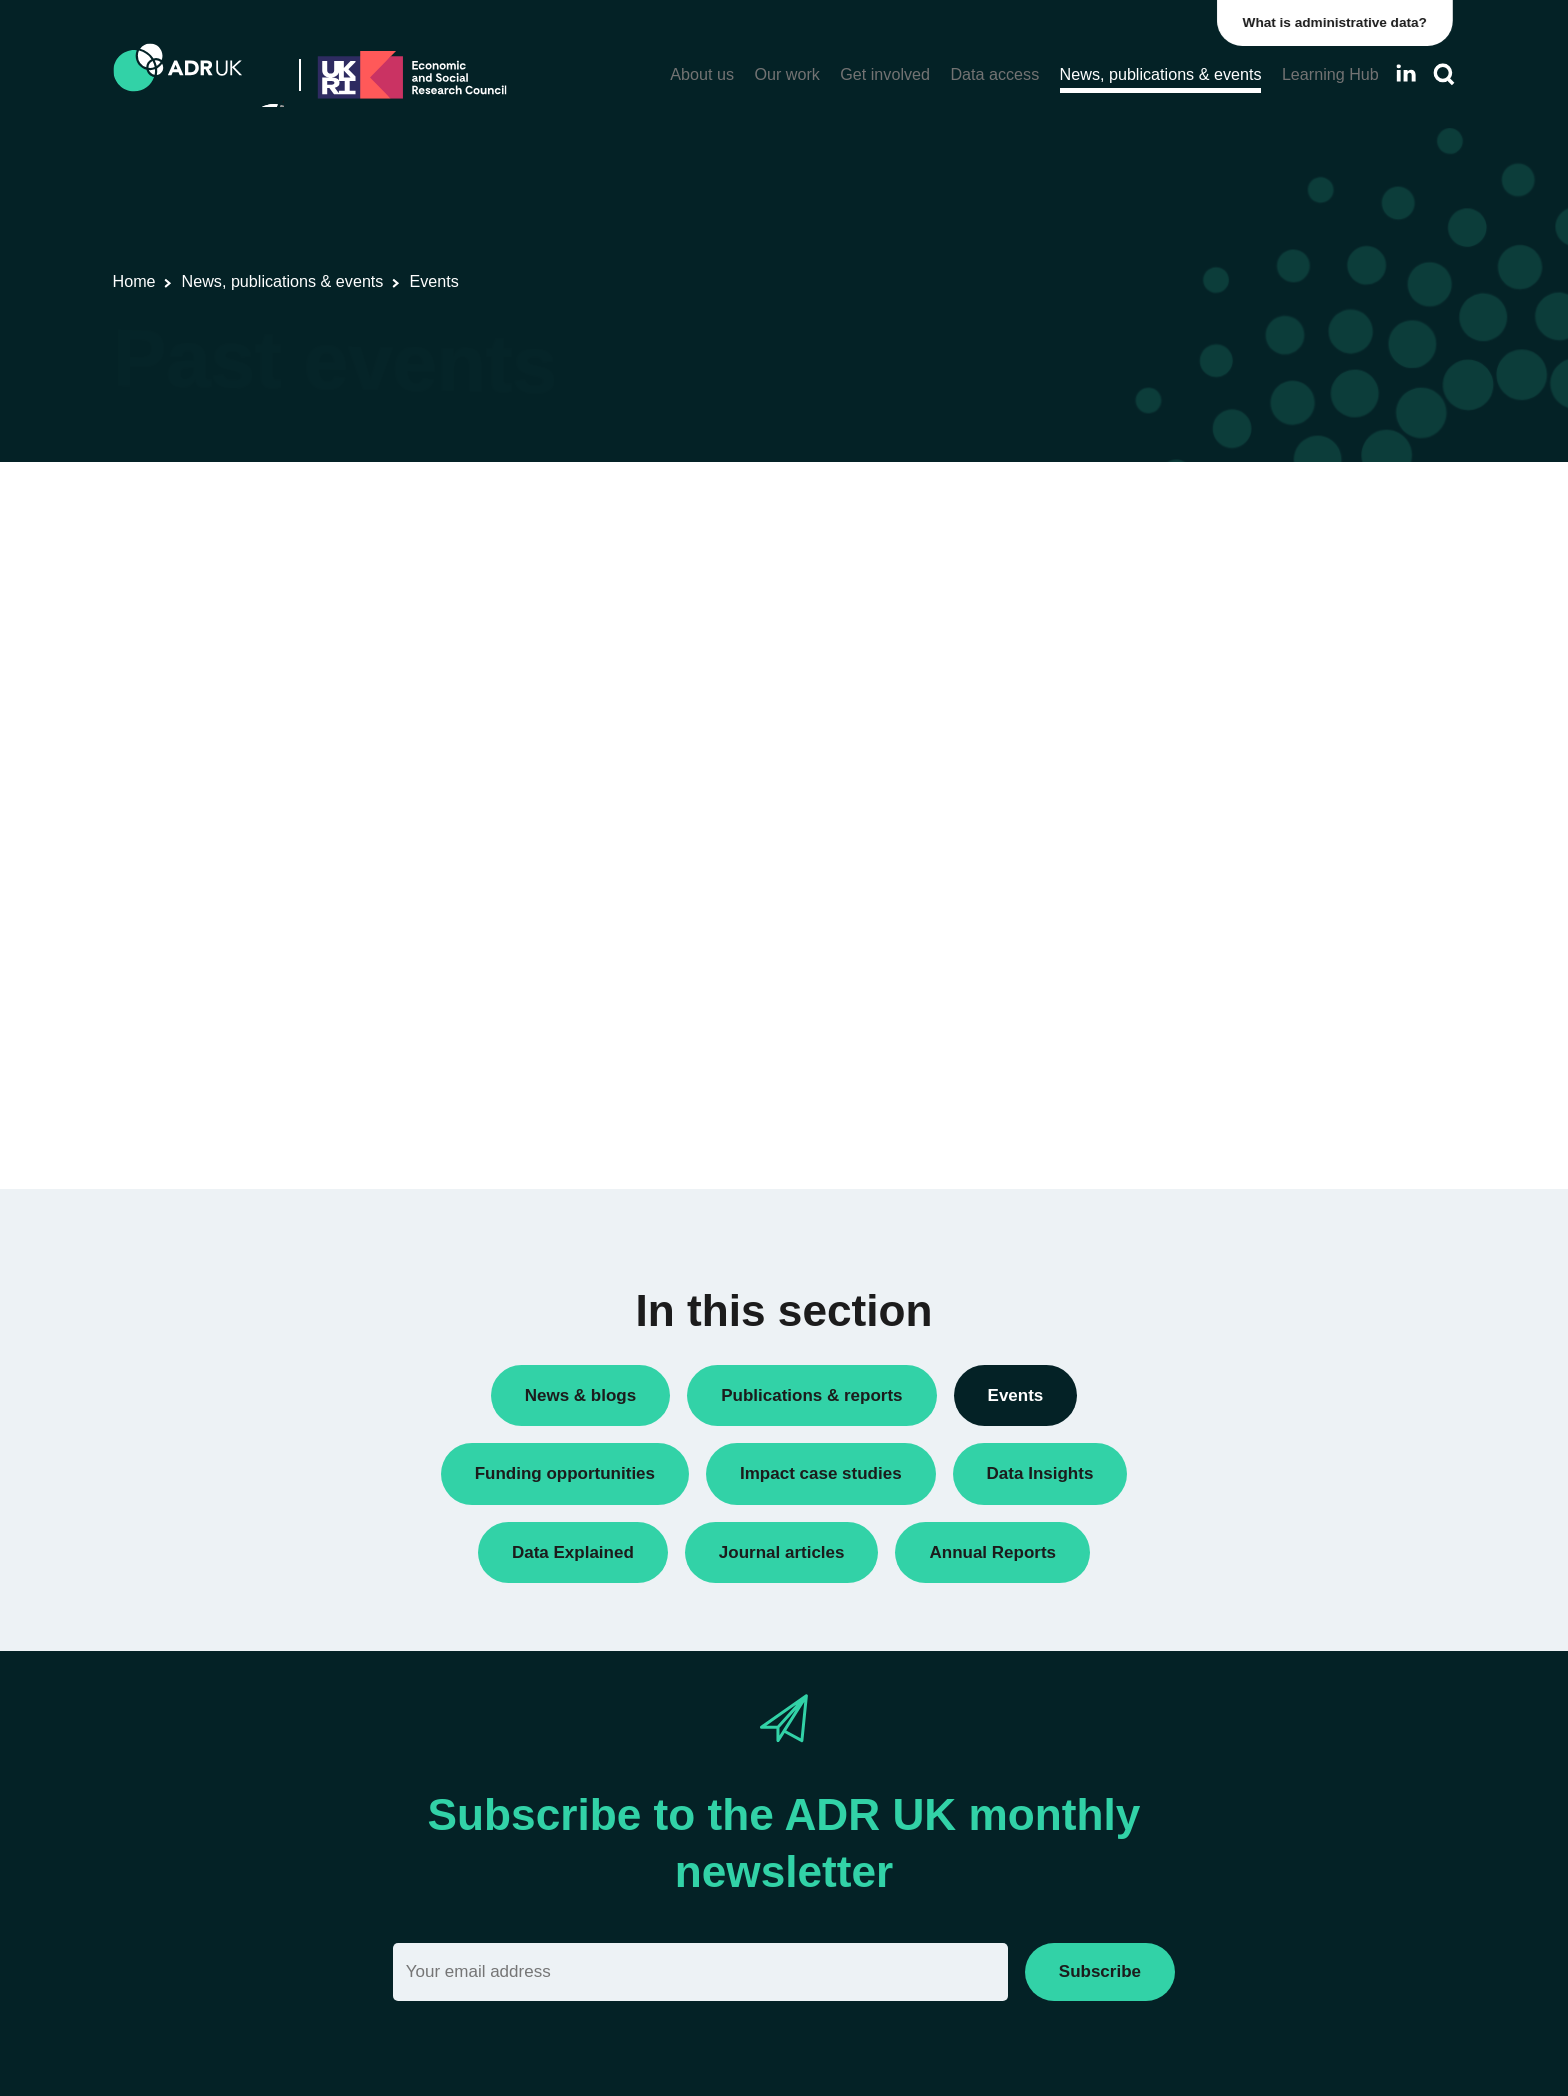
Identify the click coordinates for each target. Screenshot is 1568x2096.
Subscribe (1100, 1971)
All (1103, 755)
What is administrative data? (1338, 22)
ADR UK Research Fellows (1185, 789)
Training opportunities (1166, 1062)
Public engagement (1159, 960)
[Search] (1444, 74)
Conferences (1137, 823)
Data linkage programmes (1180, 857)
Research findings (1155, 994)
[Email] (700, 1971)
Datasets (1124, 892)
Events (1118, 926)
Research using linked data (1185, 1028)
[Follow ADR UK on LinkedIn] (1406, 73)
